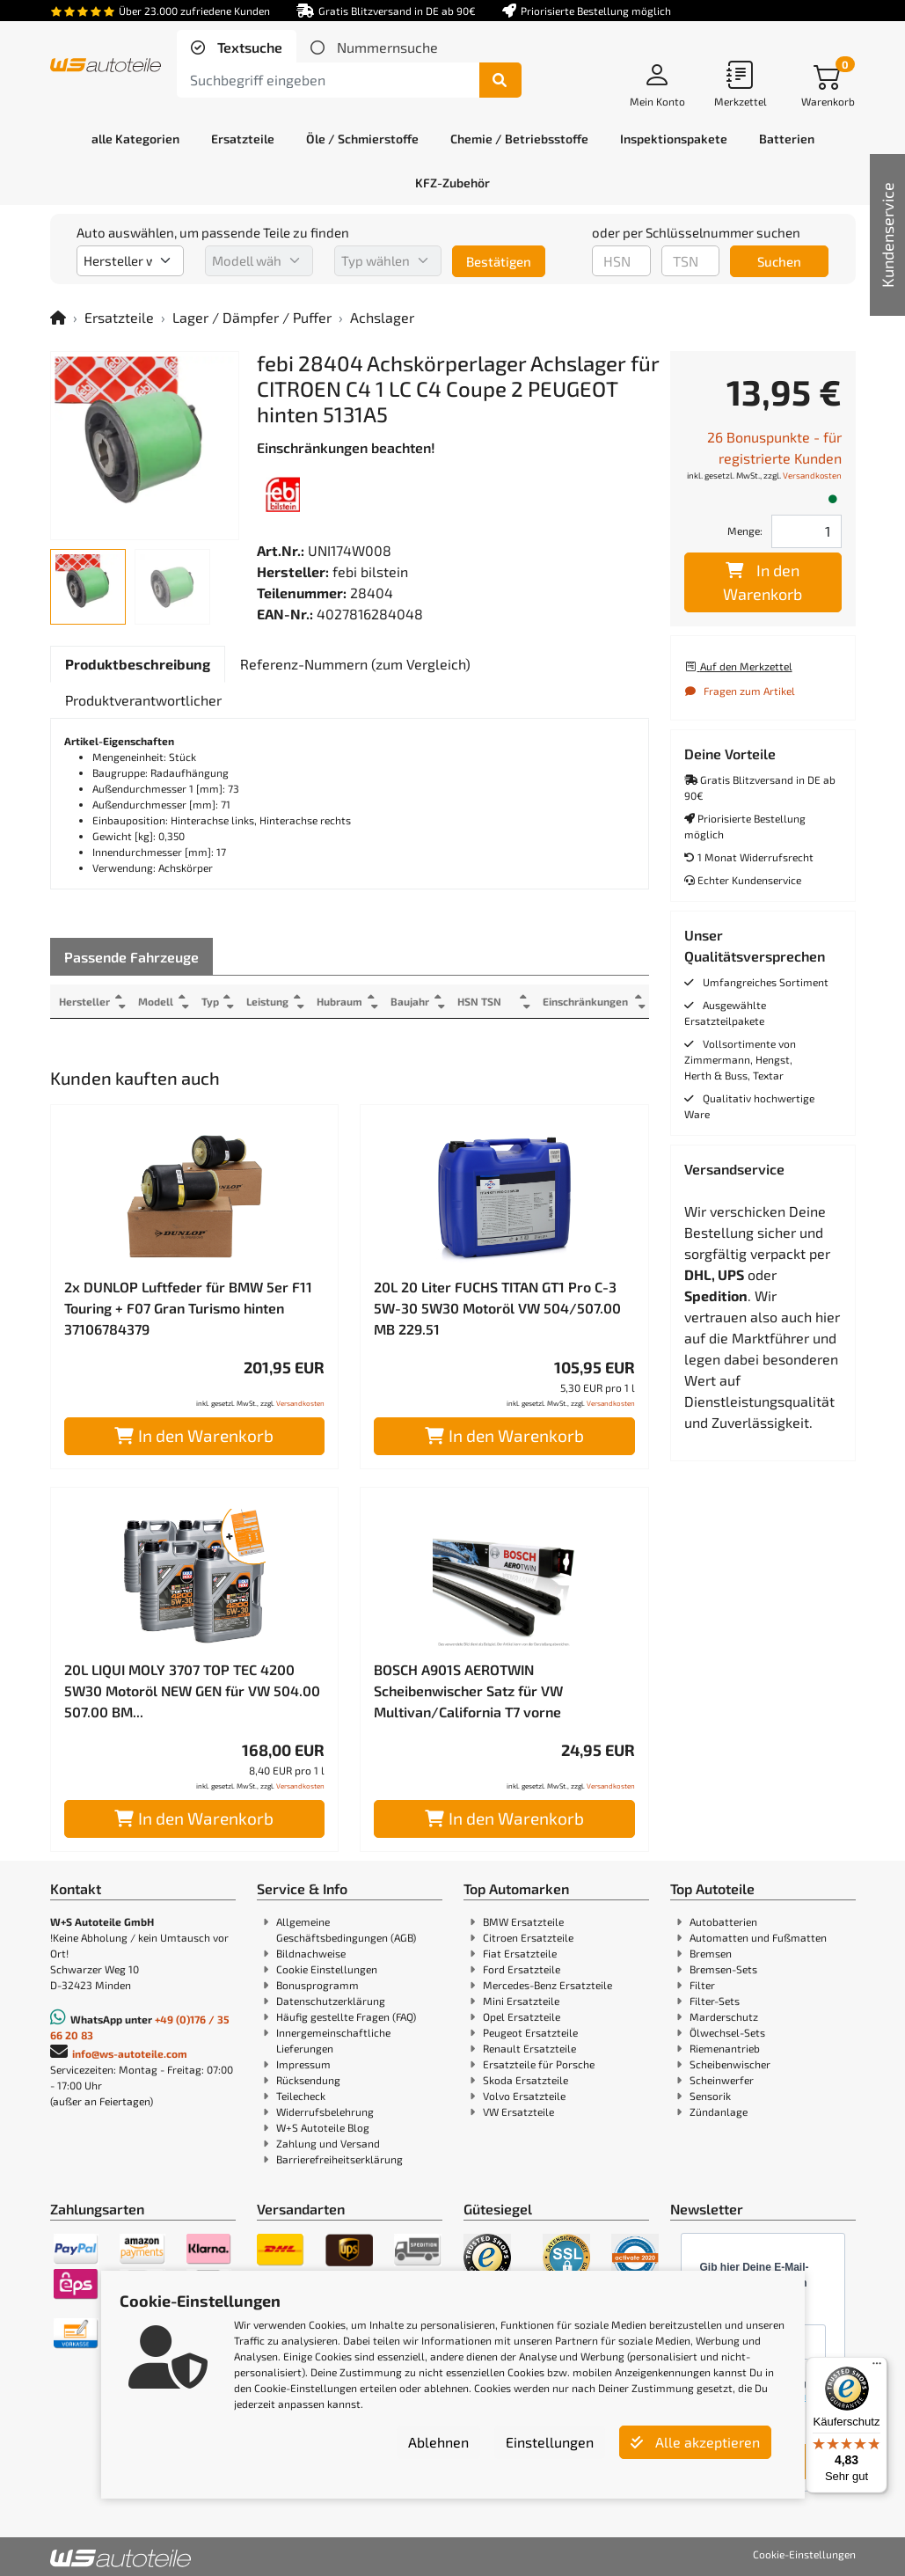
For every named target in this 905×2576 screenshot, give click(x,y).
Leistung (269, 1001)
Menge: (745, 530)
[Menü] (876, 2367)
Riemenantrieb (725, 2048)
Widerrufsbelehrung (325, 2111)
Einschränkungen (585, 1001)
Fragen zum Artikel (739, 690)
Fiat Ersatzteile (520, 1953)
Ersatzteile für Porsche (539, 2064)
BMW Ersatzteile (523, 1921)
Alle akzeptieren (695, 2441)
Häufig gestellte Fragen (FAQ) (346, 2016)
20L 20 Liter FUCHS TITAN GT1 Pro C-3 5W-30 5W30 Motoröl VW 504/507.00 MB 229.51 (497, 1307)
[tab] (236, 47)
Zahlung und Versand (328, 2143)
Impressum (303, 2064)
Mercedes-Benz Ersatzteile (547, 1985)
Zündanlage (719, 2111)
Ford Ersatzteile (521, 1969)
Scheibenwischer (730, 2064)
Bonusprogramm (317, 1985)
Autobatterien (723, 1921)
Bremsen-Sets (723, 1969)
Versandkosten (300, 1403)
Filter (702, 1985)
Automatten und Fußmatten (758, 1937)
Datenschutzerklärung (330, 2000)
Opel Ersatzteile (521, 2016)
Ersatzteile (119, 317)
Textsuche (248, 47)
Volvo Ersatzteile (524, 2095)
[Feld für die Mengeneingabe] (806, 531)
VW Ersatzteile (518, 2111)
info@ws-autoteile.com (129, 2053)
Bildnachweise (311, 1953)
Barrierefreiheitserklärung (339, 2159)
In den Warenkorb (194, 1435)
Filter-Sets (715, 2000)
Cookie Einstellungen (326, 1969)
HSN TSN (483, 1001)
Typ (211, 1001)
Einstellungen (550, 2441)
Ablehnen (438, 2441)
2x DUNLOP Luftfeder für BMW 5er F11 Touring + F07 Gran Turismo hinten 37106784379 (188, 1307)
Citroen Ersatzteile (528, 1937)
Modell (155, 1001)
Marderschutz (724, 2016)
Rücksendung (308, 2080)
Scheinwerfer (722, 2080)
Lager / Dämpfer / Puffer (252, 317)
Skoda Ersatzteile (525, 2080)
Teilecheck (300, 2095)
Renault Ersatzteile (529, 2048)
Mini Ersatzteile (521, 2000)
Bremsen (711, 1953)
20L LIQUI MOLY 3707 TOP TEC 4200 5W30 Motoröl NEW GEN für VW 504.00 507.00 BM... (192, 1690)
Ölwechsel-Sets (727, 2032)
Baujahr (412, 1001)
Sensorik (710, 2095)
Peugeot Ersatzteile (530, 2032)
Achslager (382, 317)
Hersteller (84, 1001)
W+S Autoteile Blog (322, 2127)
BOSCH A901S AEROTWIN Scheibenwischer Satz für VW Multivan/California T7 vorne (468, 1690)
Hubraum (341, 1001)
